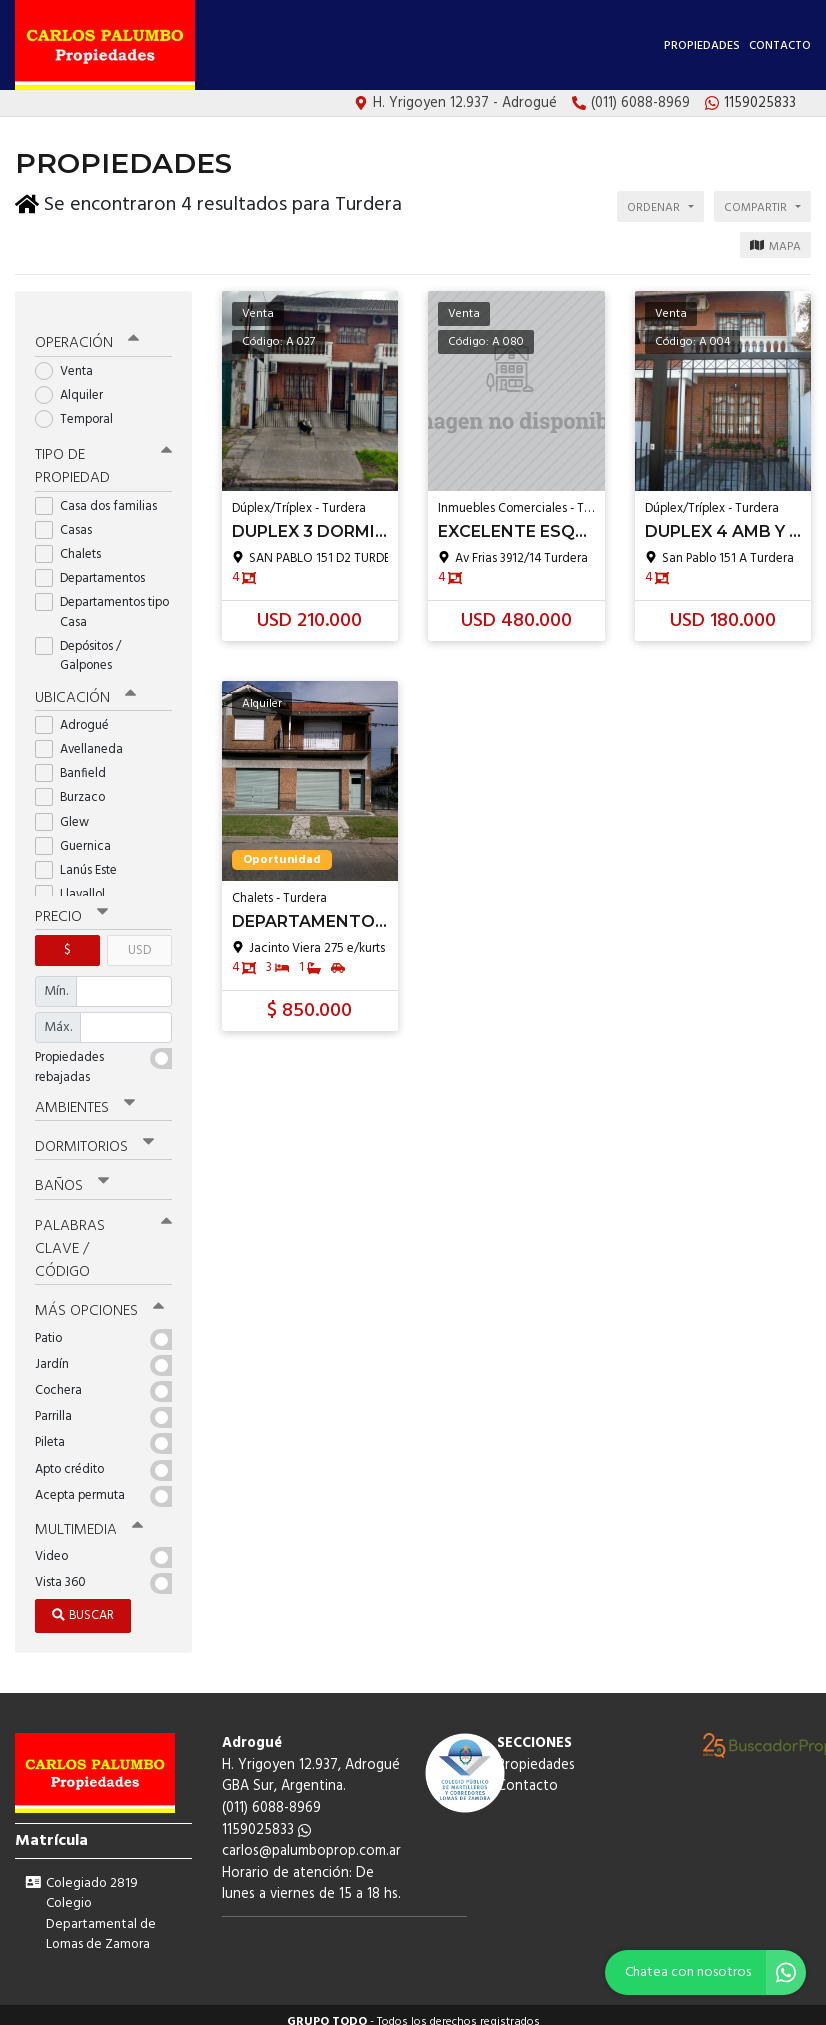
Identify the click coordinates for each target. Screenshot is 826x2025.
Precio (71, 905)
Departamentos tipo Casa (102, 601)
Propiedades (702, 46)
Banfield (77, 761)
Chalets (74, 542)
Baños (72, 1174)
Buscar (83, 1601)
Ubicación (85, 686)
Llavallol (76, 882)
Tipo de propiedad (103, 455)
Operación (87, 332)
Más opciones (99, 1298)
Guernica (79, 834)
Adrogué (78, 713)
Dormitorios (94, 1135)
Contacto (780, 46)
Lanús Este (82, 858)
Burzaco (76, 786)
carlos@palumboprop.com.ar (311, 1837)
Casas (70, 518)
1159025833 (266, 1816)
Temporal (80, 408)
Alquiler (75, 384)
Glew (68, 810)
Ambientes (85, 1096)
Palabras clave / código (103, 1236)
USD (139, 938)
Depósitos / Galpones (80, 644)
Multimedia (89, 1516)
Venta (70, 359)
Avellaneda (85, 737)
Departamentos (96, 567)
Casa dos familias (102, 494)
